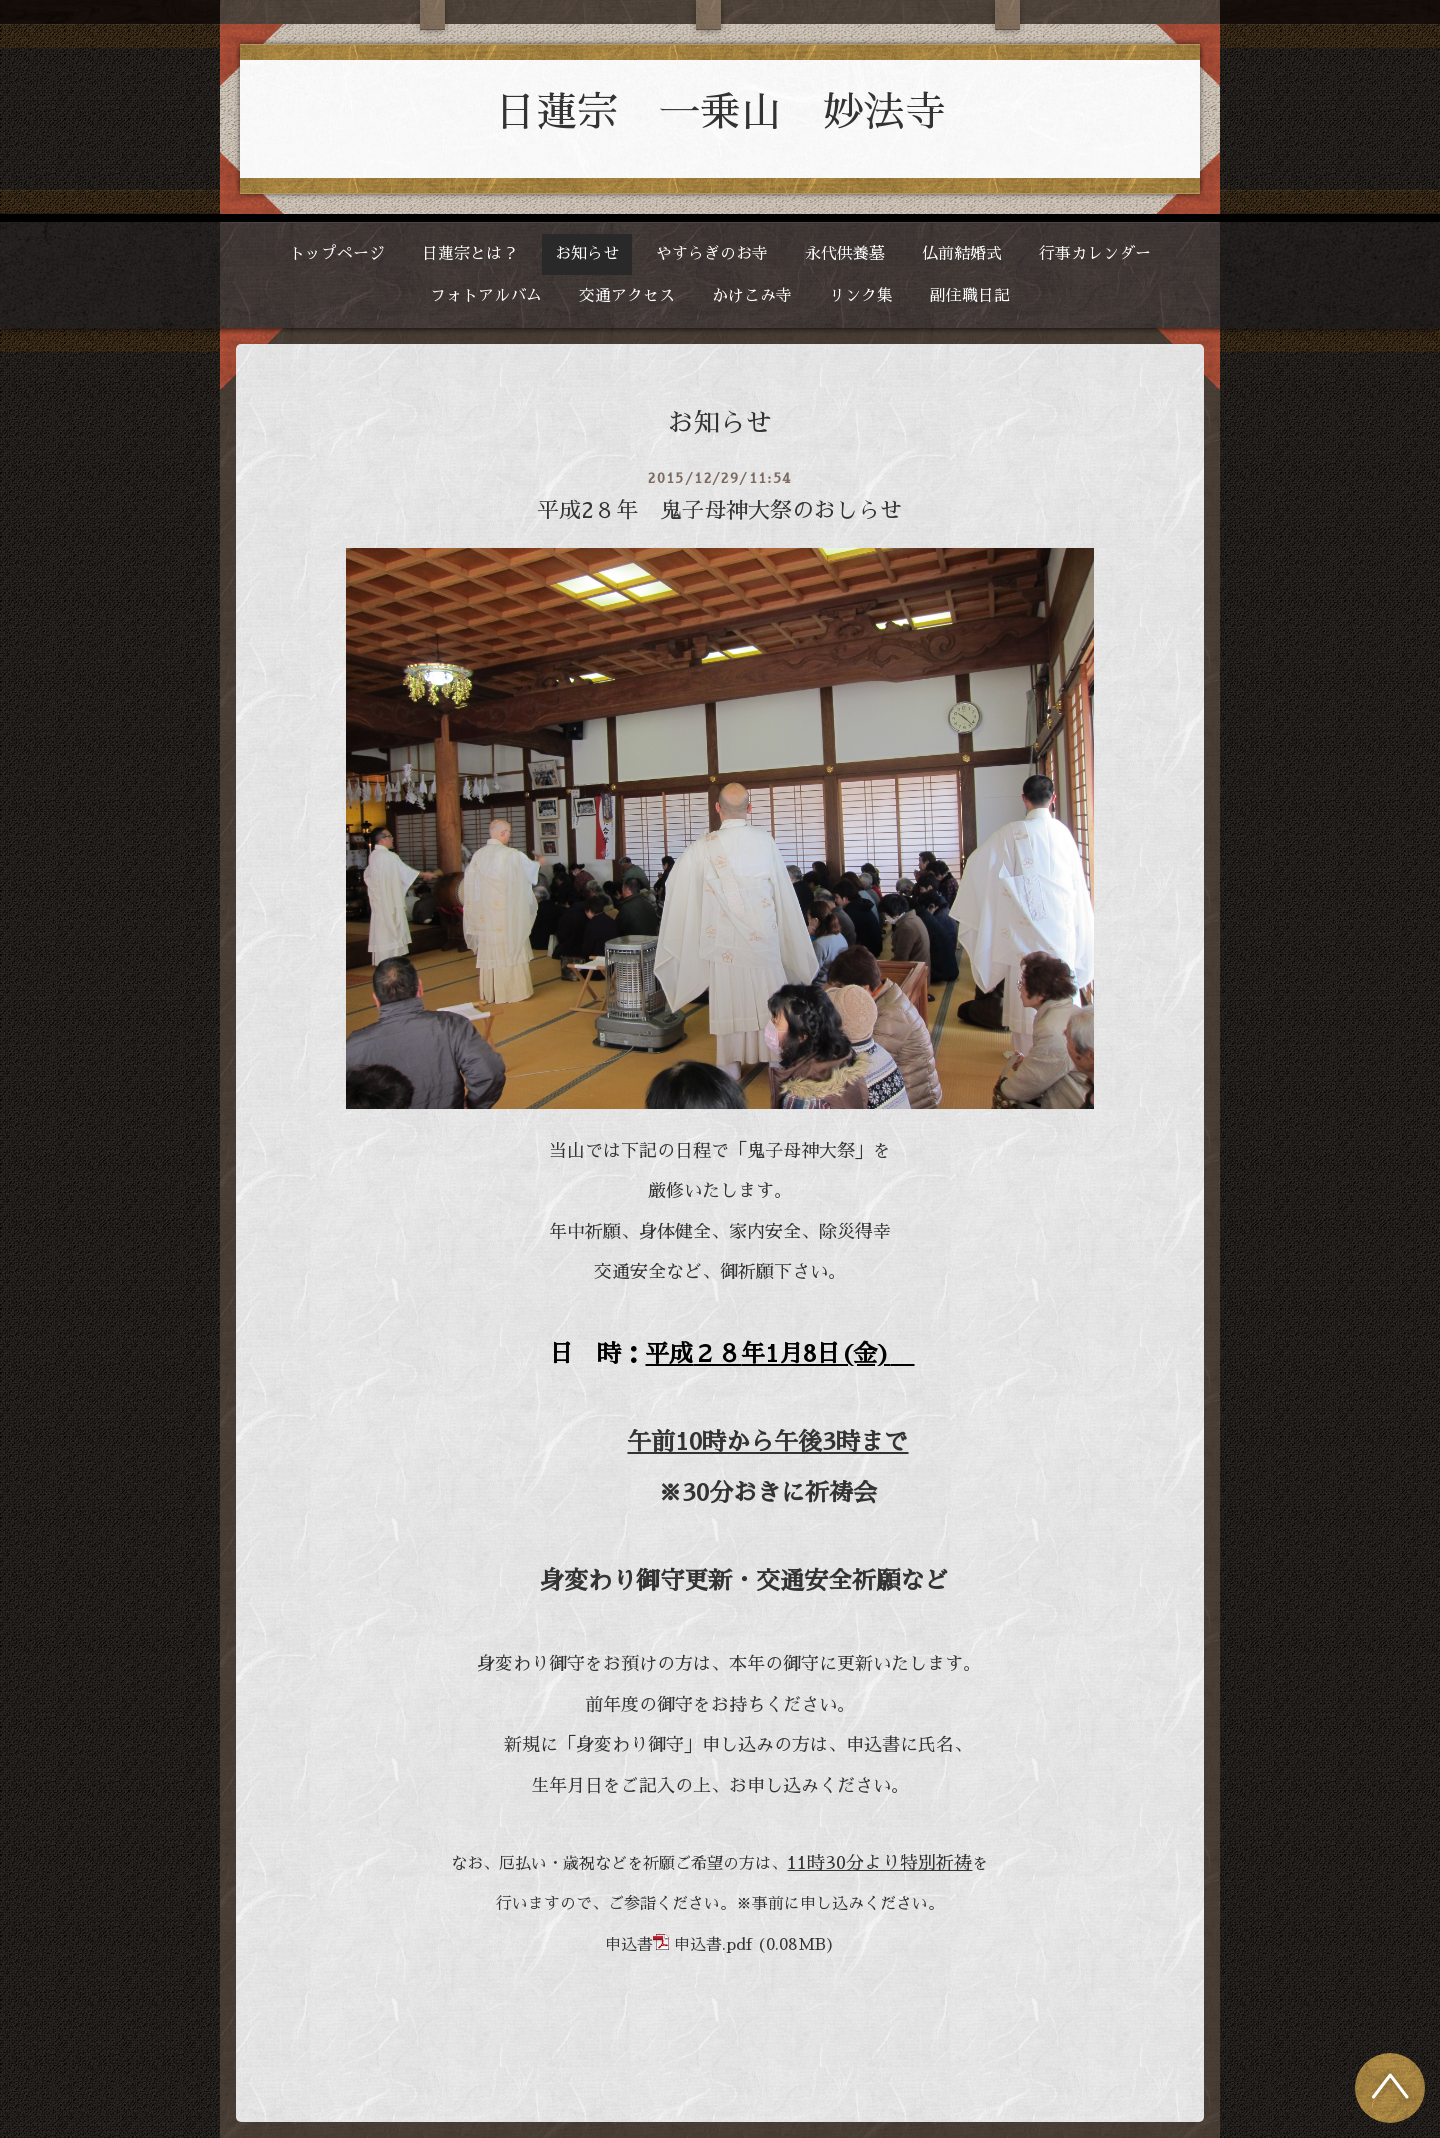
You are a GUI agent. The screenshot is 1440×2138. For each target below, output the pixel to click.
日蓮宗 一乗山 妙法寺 (720, 112)
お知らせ (587, 254)
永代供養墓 (845, 254)
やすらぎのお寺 (712, 254)
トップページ (337, 254)
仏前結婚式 (962, 254)
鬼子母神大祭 (801, 1151)
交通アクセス (627, 296)
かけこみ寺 (752, 296)
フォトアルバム (486, 296)
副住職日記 (970, 296)
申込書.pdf (713, 1945)
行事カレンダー (1095, 254)
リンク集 (861, 296)
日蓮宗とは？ (470, 254)
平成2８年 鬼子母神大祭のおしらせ (719, 511)
